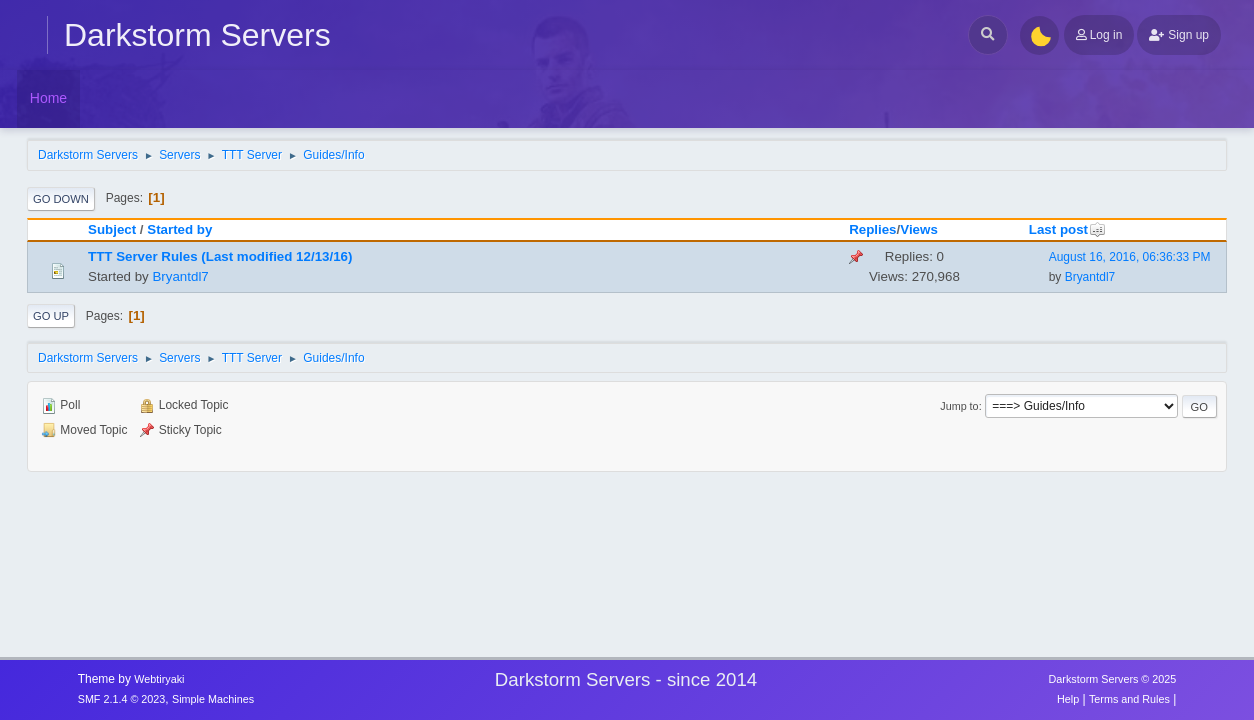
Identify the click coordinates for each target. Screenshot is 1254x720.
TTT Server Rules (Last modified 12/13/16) (220, 256)
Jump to (959, 406)
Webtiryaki (159, 679)
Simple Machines (213, 699)
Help (1068, 699)
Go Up (51, 316)
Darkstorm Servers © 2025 (1113, 679)
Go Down (61, 199)
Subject (112, 229)
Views (919, 229)
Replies (872, 229)
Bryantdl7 (180, 276)
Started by (179, 229)
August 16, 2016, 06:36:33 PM (1130, 257)
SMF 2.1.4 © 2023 (122, 699)
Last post (1067, 229)
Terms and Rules (1129, 699)
